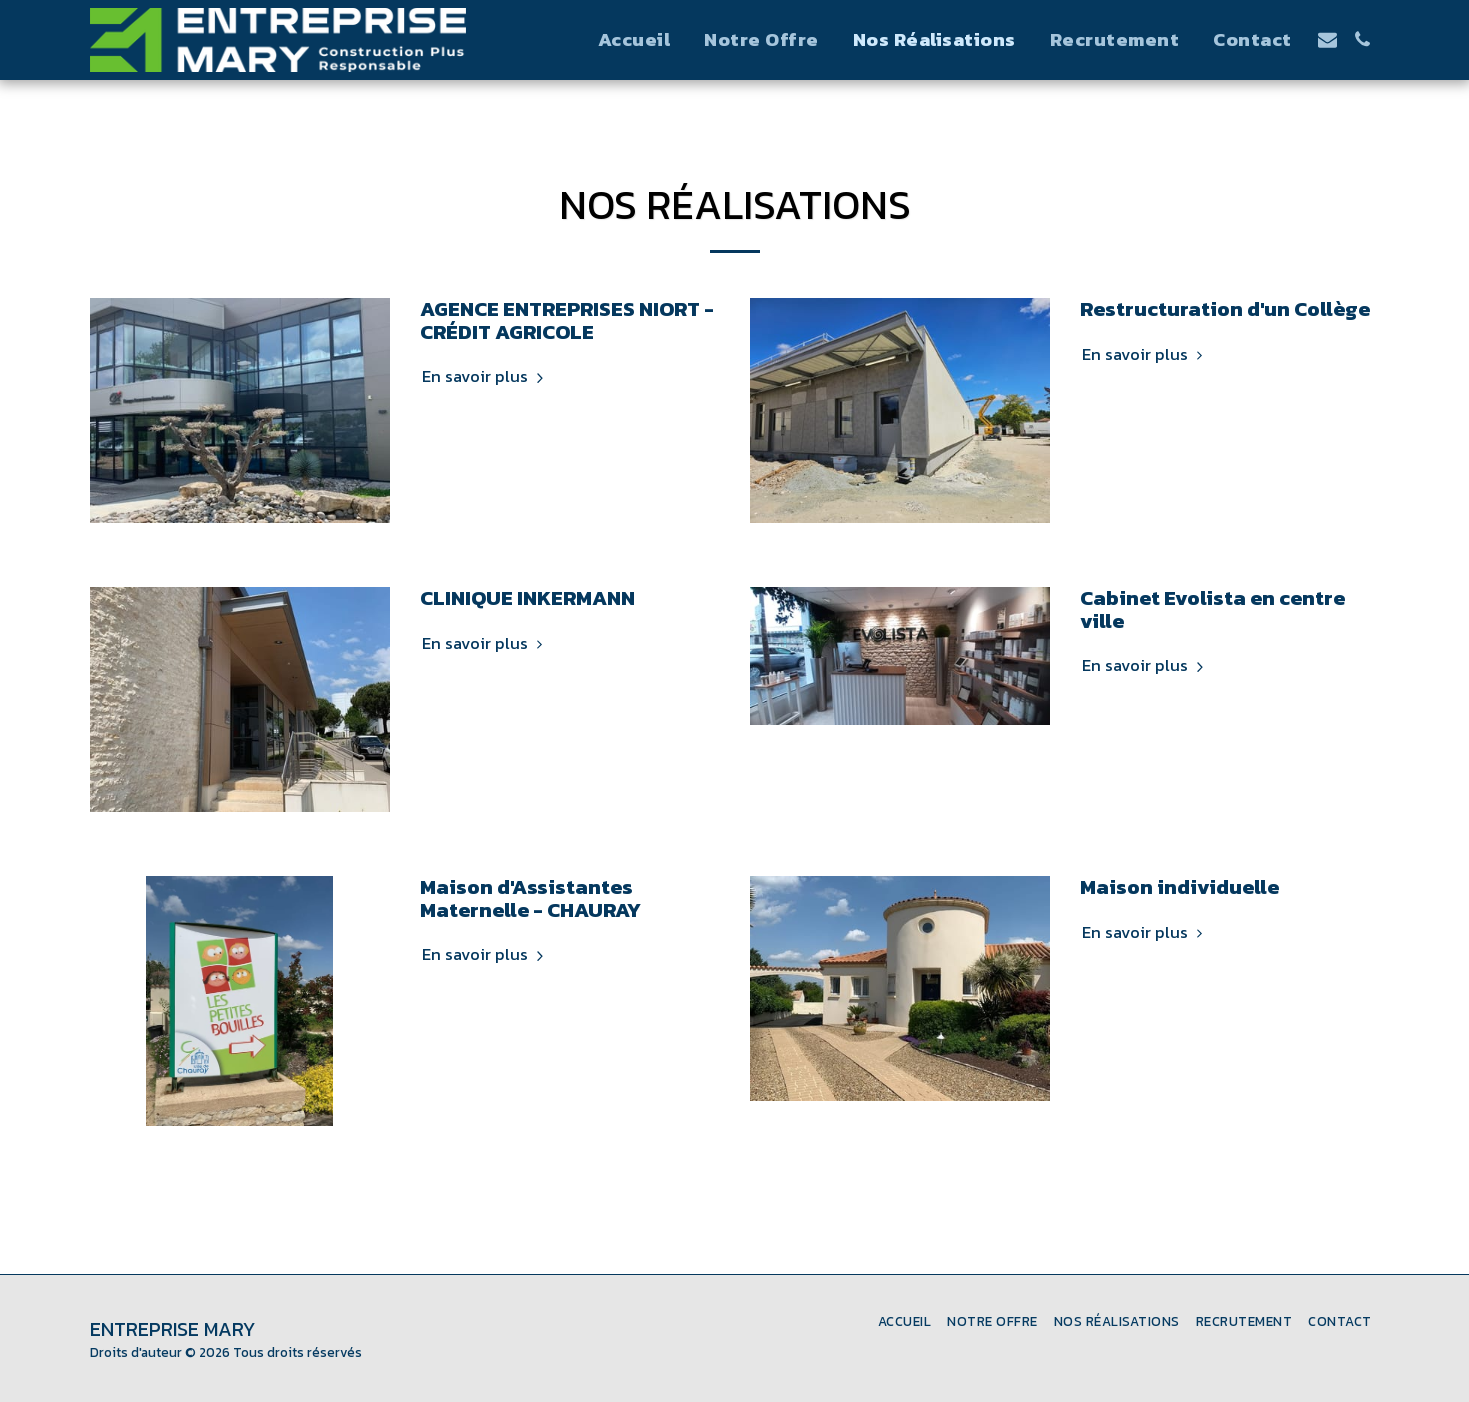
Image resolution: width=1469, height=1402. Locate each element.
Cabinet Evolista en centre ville (1212, 609)
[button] (1327, 39)
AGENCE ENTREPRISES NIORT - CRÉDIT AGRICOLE (567, 320)
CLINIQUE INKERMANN (527, 597)
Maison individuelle (1179, 886)
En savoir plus (485, 377)
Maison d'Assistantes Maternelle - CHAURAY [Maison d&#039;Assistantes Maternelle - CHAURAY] (530, 898)
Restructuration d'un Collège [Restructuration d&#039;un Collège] (1225, 308)
